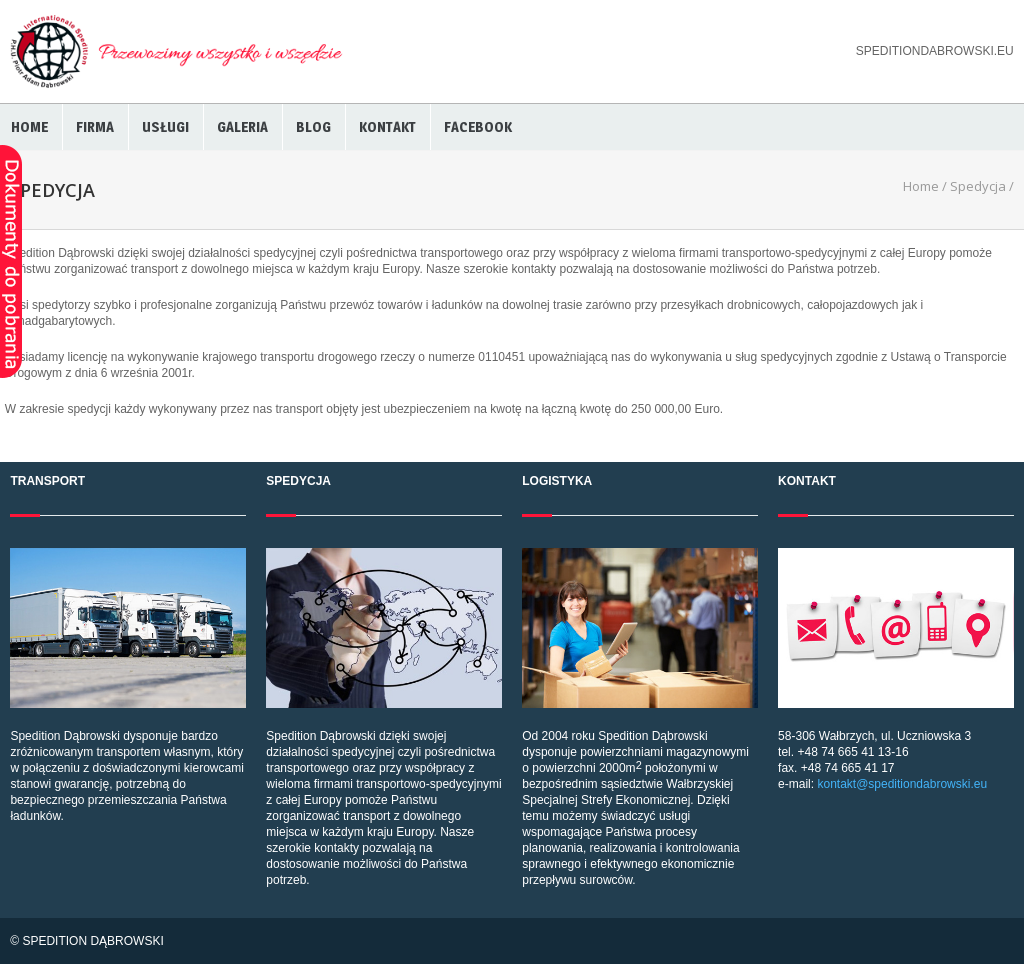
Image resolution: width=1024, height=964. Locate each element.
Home (29, 127)
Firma (95, 127)
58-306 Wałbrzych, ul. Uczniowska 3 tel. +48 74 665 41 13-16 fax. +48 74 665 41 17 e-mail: (895, 669)
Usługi (165, 127)
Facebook (478, 127)
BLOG (313, 127)
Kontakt (387, 127)
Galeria (242, 127)
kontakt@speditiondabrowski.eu (902, 784)
